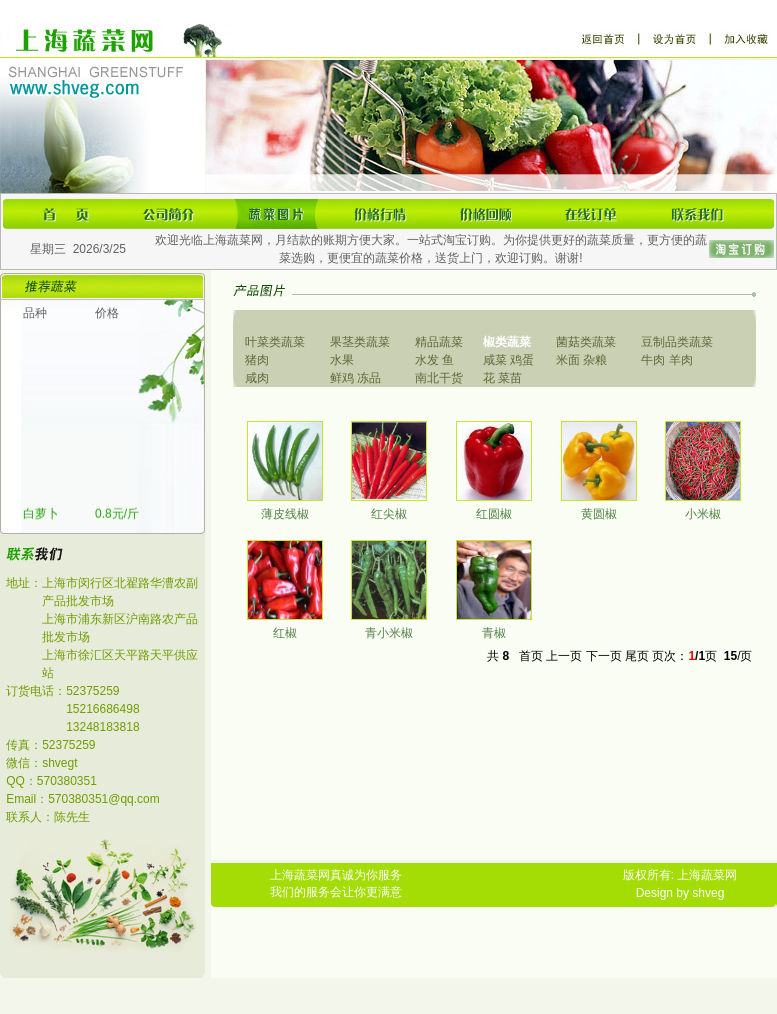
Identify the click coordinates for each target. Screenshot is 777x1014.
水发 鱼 (434, 360)
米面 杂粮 (581, 360)
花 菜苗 (502, 378)
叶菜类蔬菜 (275, 342)
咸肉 (257, 378)
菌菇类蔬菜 (586, 342)
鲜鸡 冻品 (355, 378)
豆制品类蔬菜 (677, 342)
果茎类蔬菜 (360, 342)
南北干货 (439, 378)
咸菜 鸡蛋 (508, 360)
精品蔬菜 (439, 342)
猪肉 (257, 360)
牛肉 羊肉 (666, 360)
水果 (342, 360)
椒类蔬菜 (507, 342)
